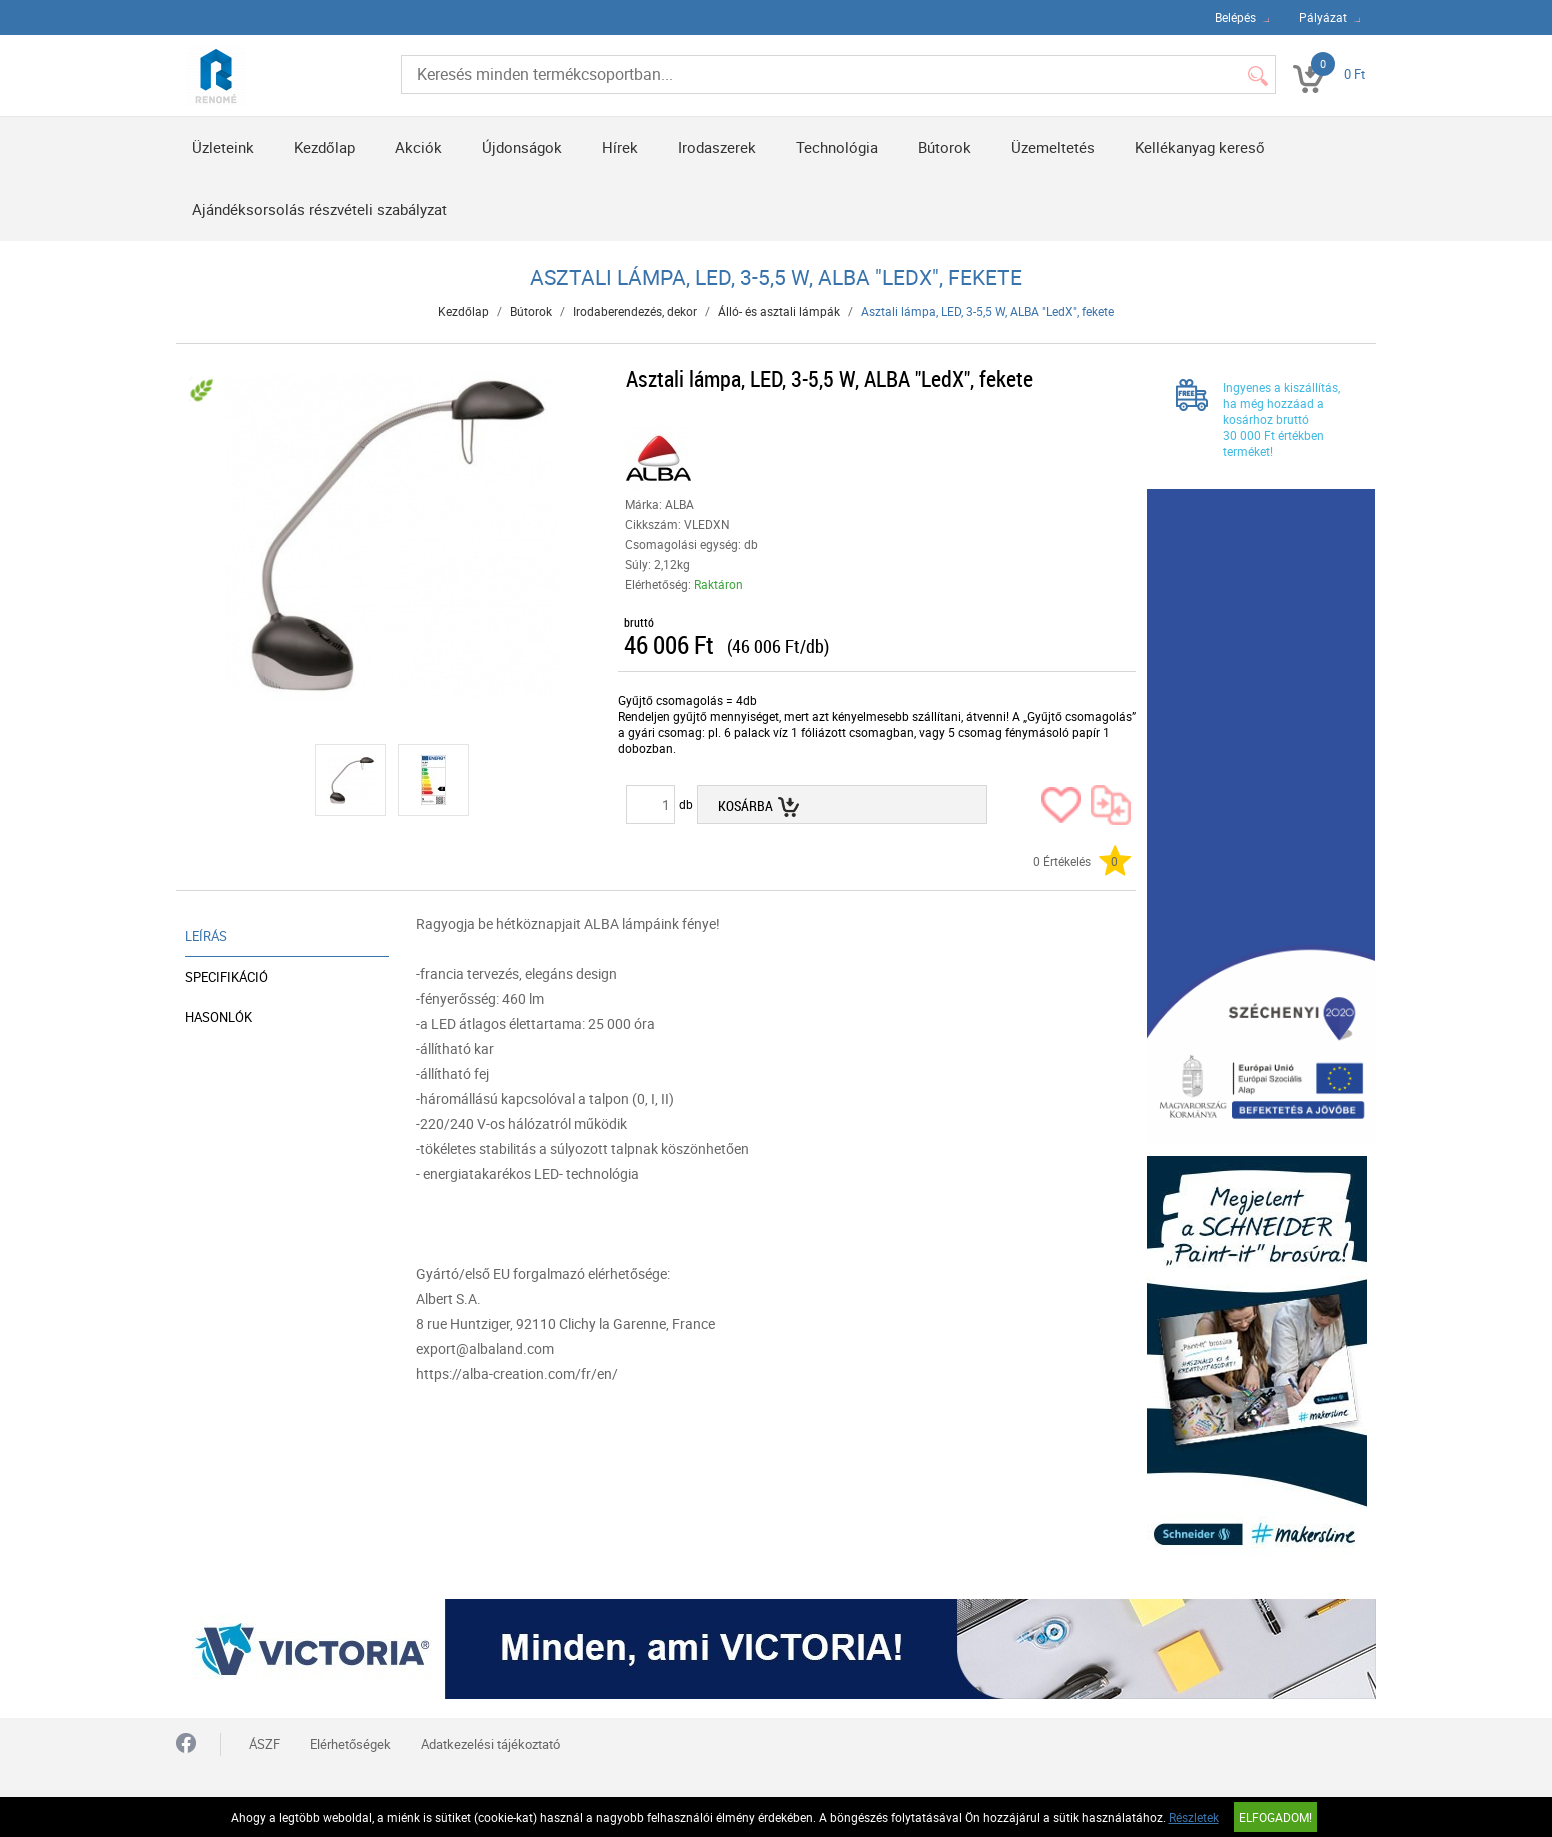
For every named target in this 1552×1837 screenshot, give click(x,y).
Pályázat (1323, 17)
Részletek (1194, 1817)
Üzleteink (223, 147)
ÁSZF (264, 1744)
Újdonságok (522, 147)
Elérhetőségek (350, 1744)
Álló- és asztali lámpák (779, 311)
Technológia (837, 147)
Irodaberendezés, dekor (635, 311)
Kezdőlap (324, 147)
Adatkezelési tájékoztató (490, 1744)
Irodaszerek (717, 147)
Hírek (620, 147)
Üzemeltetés (1053, 147)
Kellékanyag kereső (1200, 147)
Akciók (418, 147)
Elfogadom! (1275, 1817)
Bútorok (944, 147)
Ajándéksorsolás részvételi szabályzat (319, 209)
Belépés (1235, 17)
